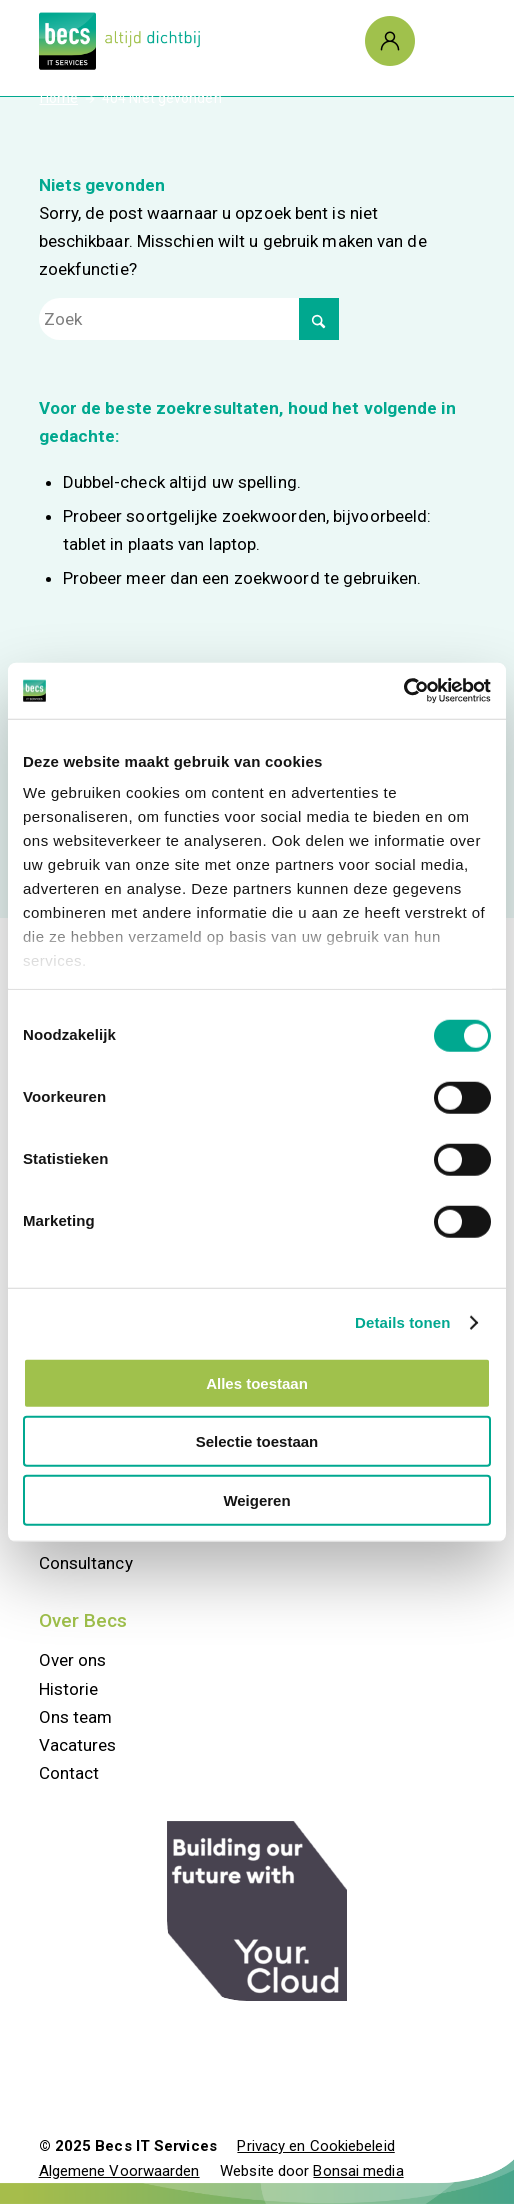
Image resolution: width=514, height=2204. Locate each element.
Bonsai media (358, 2171)
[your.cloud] (257, 1911)
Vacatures (78, 1745)
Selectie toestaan (257, 1441)
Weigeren (256, 1499)
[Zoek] (189, 319)
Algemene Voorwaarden (119, 2171)
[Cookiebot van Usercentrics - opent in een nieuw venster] (403, 691)
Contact (69, 1773)
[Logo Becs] (214, 41)
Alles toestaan (257, 1382)
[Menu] (439, 41)
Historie (69, 1689)
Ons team (76, 1717)
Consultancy (86, 1563)
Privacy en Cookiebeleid (315, 2146)
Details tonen (402, 1322)
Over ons (73, 1660)
